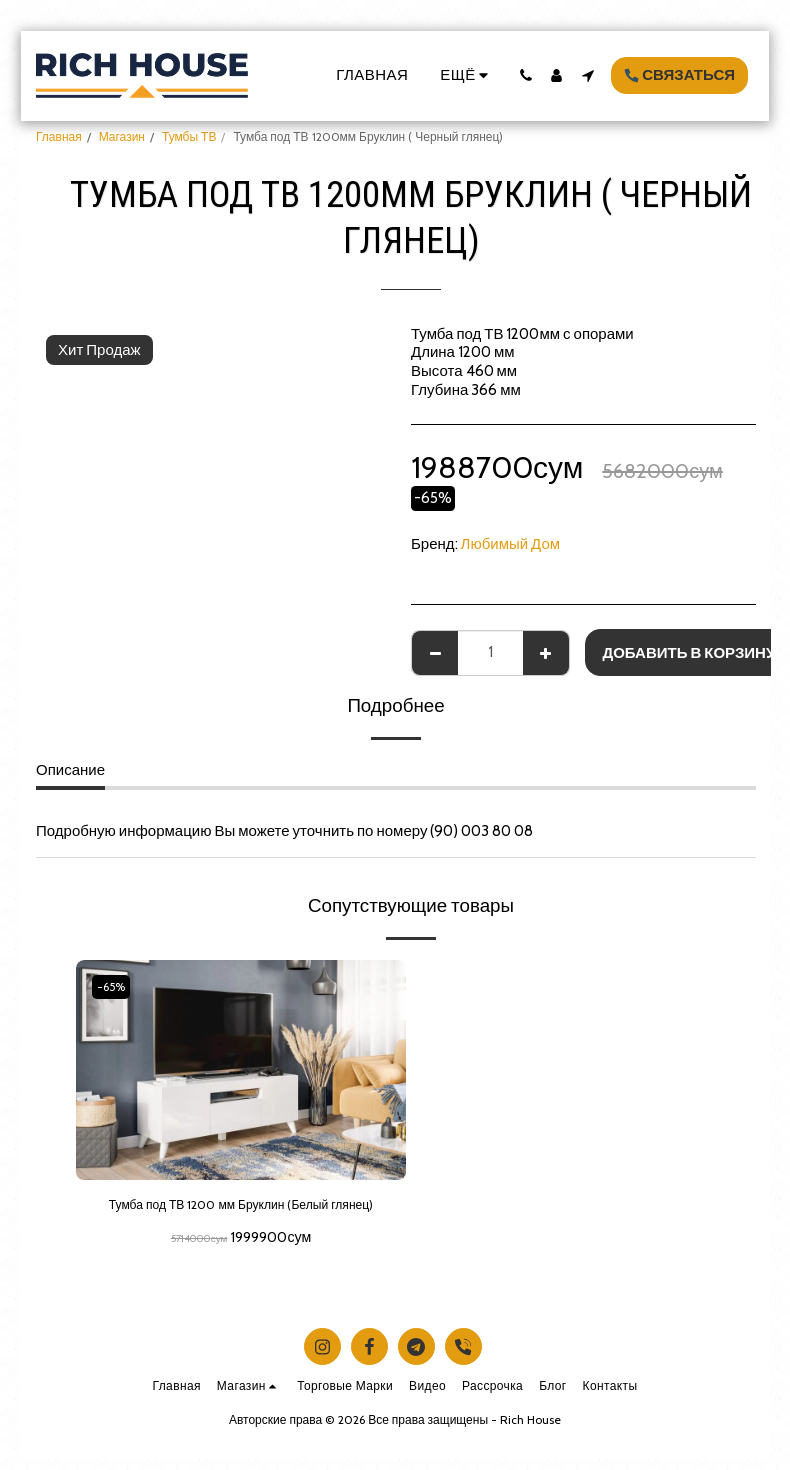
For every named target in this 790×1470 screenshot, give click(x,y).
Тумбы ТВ (189, 136)
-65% (115, 986)
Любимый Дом (511, 544)
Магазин (122, 136)
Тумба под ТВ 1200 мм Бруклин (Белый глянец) (240, 1218)
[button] (525, 75)
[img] (241, 1070)
